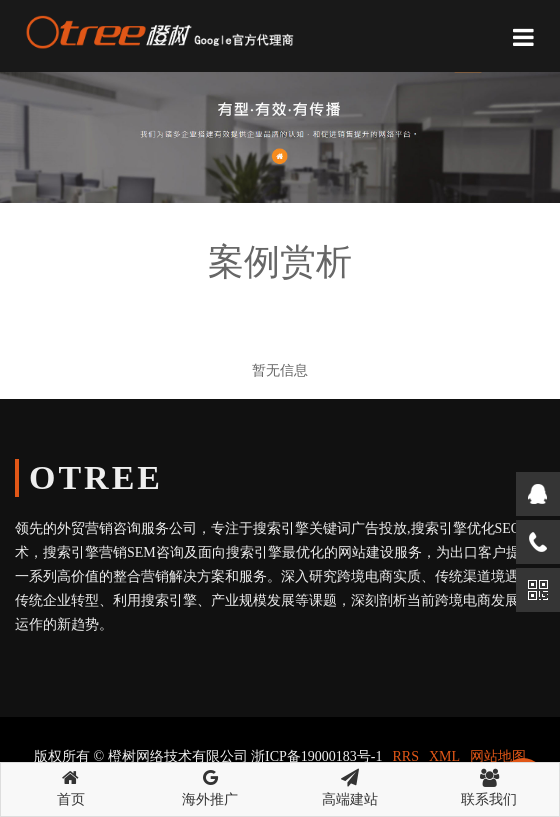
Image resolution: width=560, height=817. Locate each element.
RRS (406, 756)
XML (444, 756)
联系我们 (490, 785)
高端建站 (350, 785)
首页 (71, 785)
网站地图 (498, 756)
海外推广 (211, 785)
